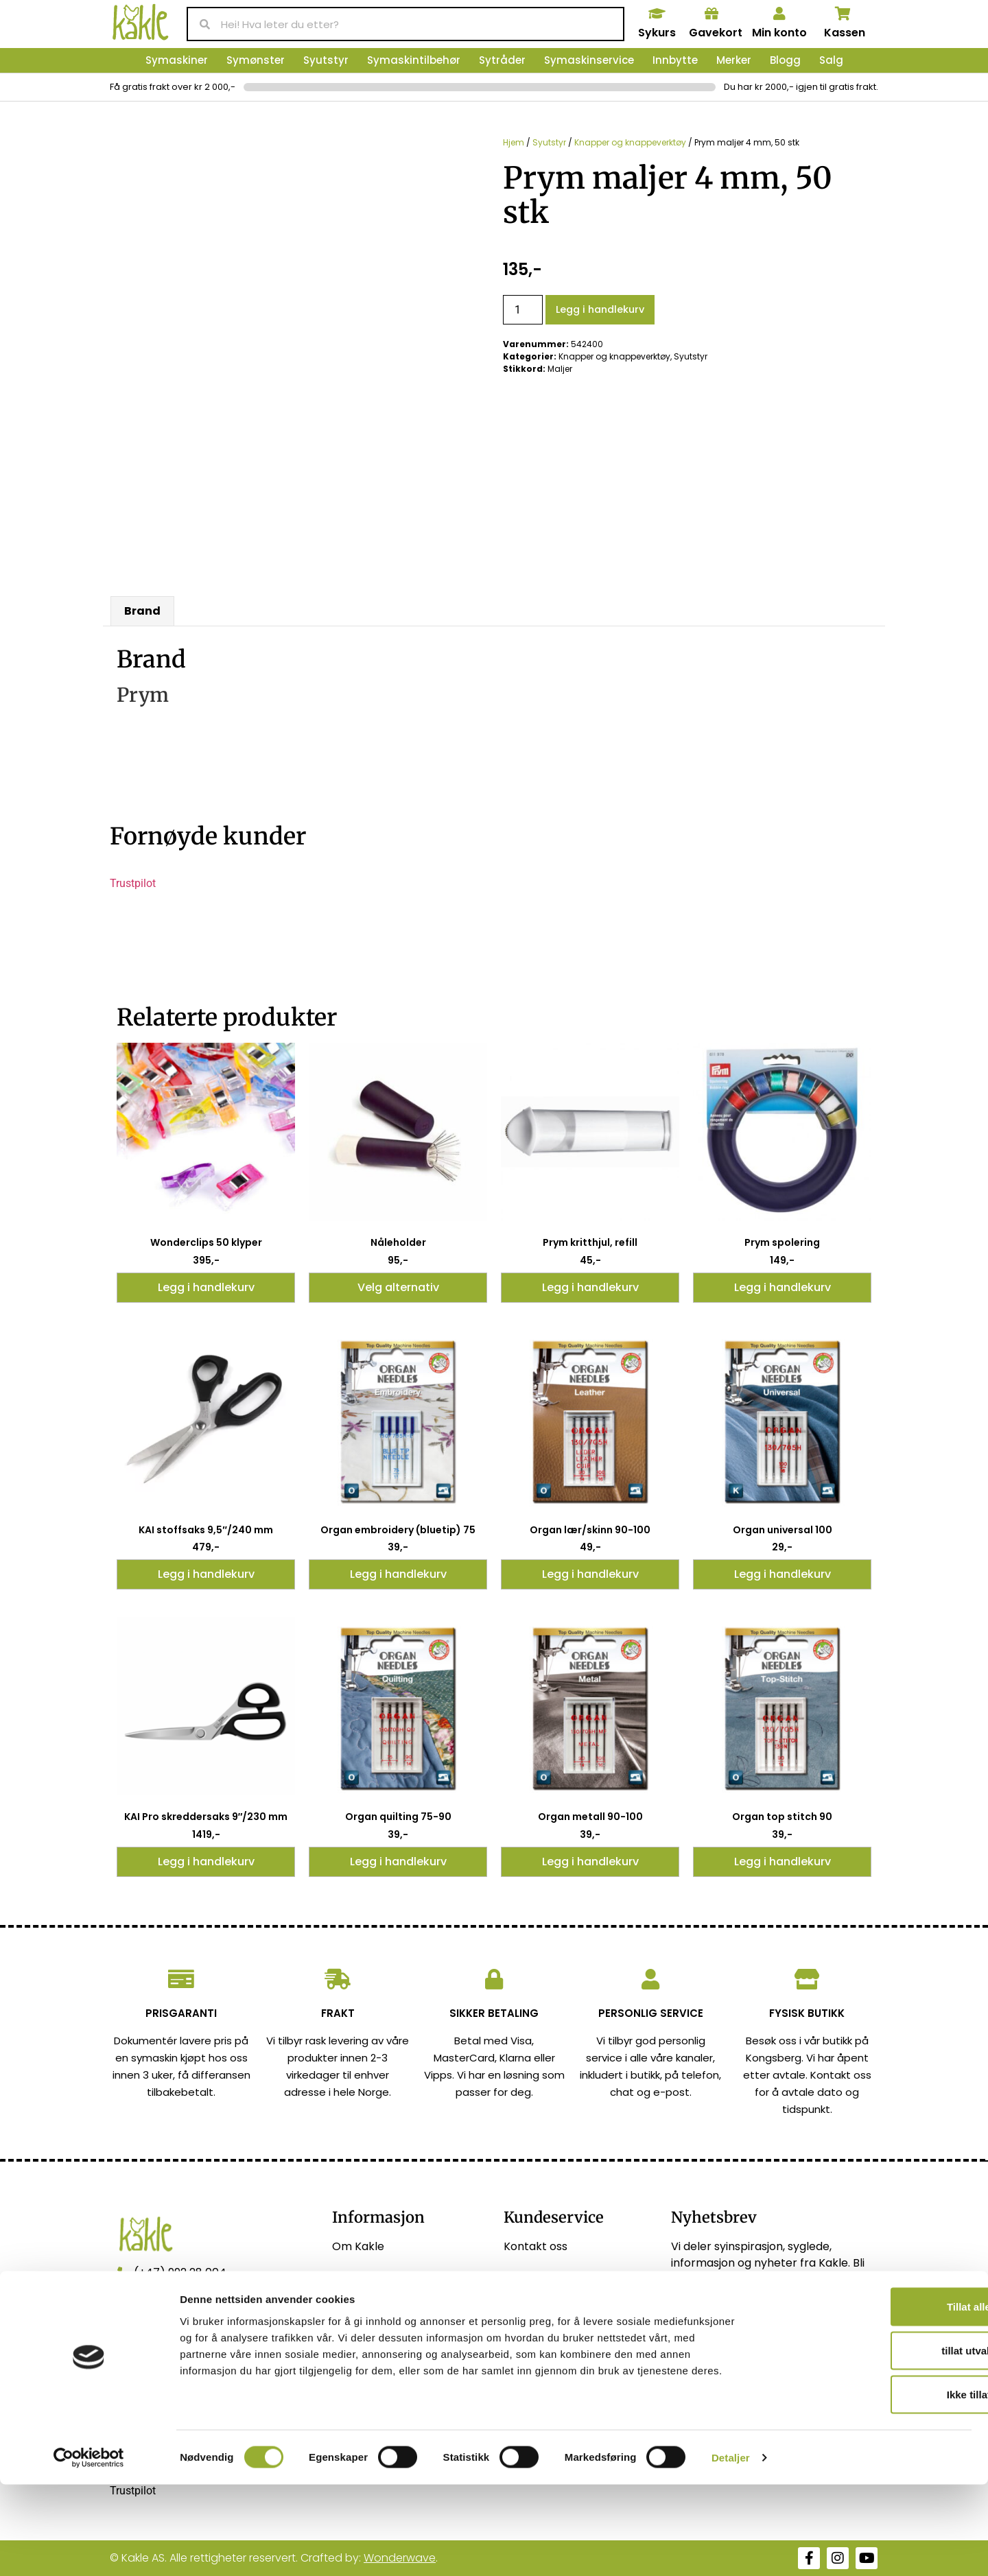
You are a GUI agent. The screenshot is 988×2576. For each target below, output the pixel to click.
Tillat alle (873, 2398)
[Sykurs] (656, 14)
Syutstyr (326, 60)
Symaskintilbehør (413, 60)
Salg (831, 60)
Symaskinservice (589, 60)
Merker (733, 60)
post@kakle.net (176, 2303)
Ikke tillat (873, 2486)
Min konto (779, 32)
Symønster (255, 60)
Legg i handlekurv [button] (206, 1287)
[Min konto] (779, 14)
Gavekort (715, 32)
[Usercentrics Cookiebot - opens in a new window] (89, 2549)
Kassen (844, 32)
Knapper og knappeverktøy (630, 142)
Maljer (560, 369)
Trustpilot (133, 883)
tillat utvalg (873, 2442)
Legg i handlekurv (600, 309)
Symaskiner (176, 60)
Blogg (785, 60)
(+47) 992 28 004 (180, 2272)
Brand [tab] (142, 611)
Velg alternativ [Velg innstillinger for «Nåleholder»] (398, 1287)
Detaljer (730, 2549)
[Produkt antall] (523, 309)
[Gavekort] (711, 14)
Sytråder (502, 60)
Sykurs (657, 32)
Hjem (513, 142)
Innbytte (675, 60)
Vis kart (154, 2334)
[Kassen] (843, 14)
